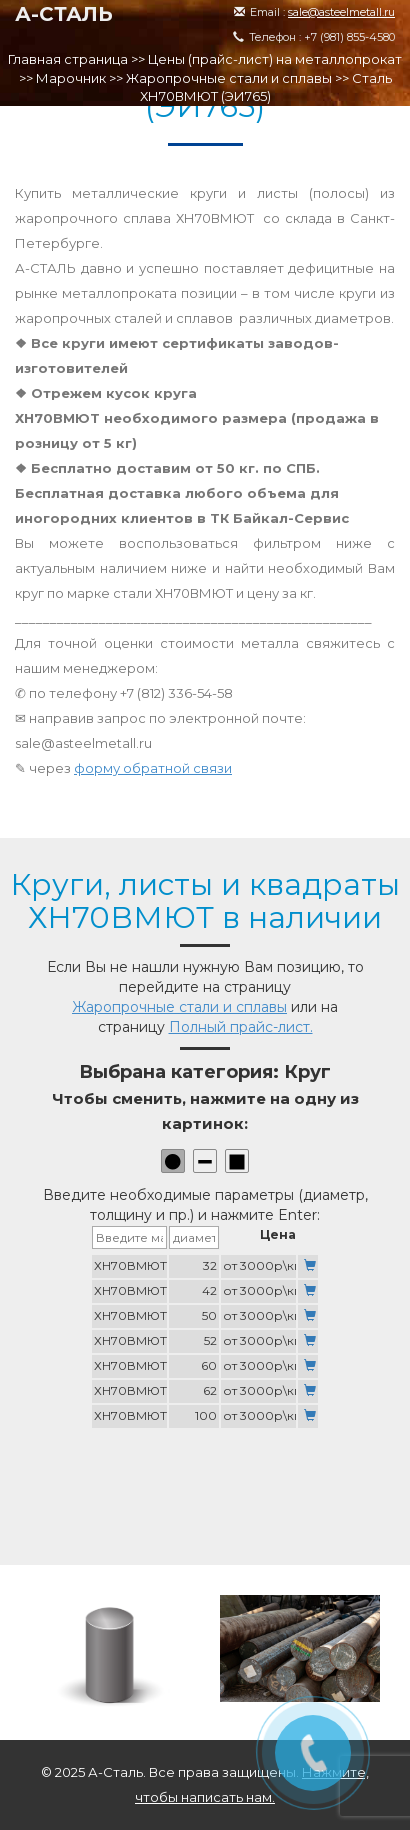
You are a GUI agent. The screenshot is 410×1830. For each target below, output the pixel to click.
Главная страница (68, 59)
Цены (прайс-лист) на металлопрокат (275, 59)
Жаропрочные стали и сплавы (229, 78)
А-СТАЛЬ (64, 14)
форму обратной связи (153, 768)
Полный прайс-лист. (241, 1027)
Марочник (71, 78)
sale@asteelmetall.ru (341, 12)
